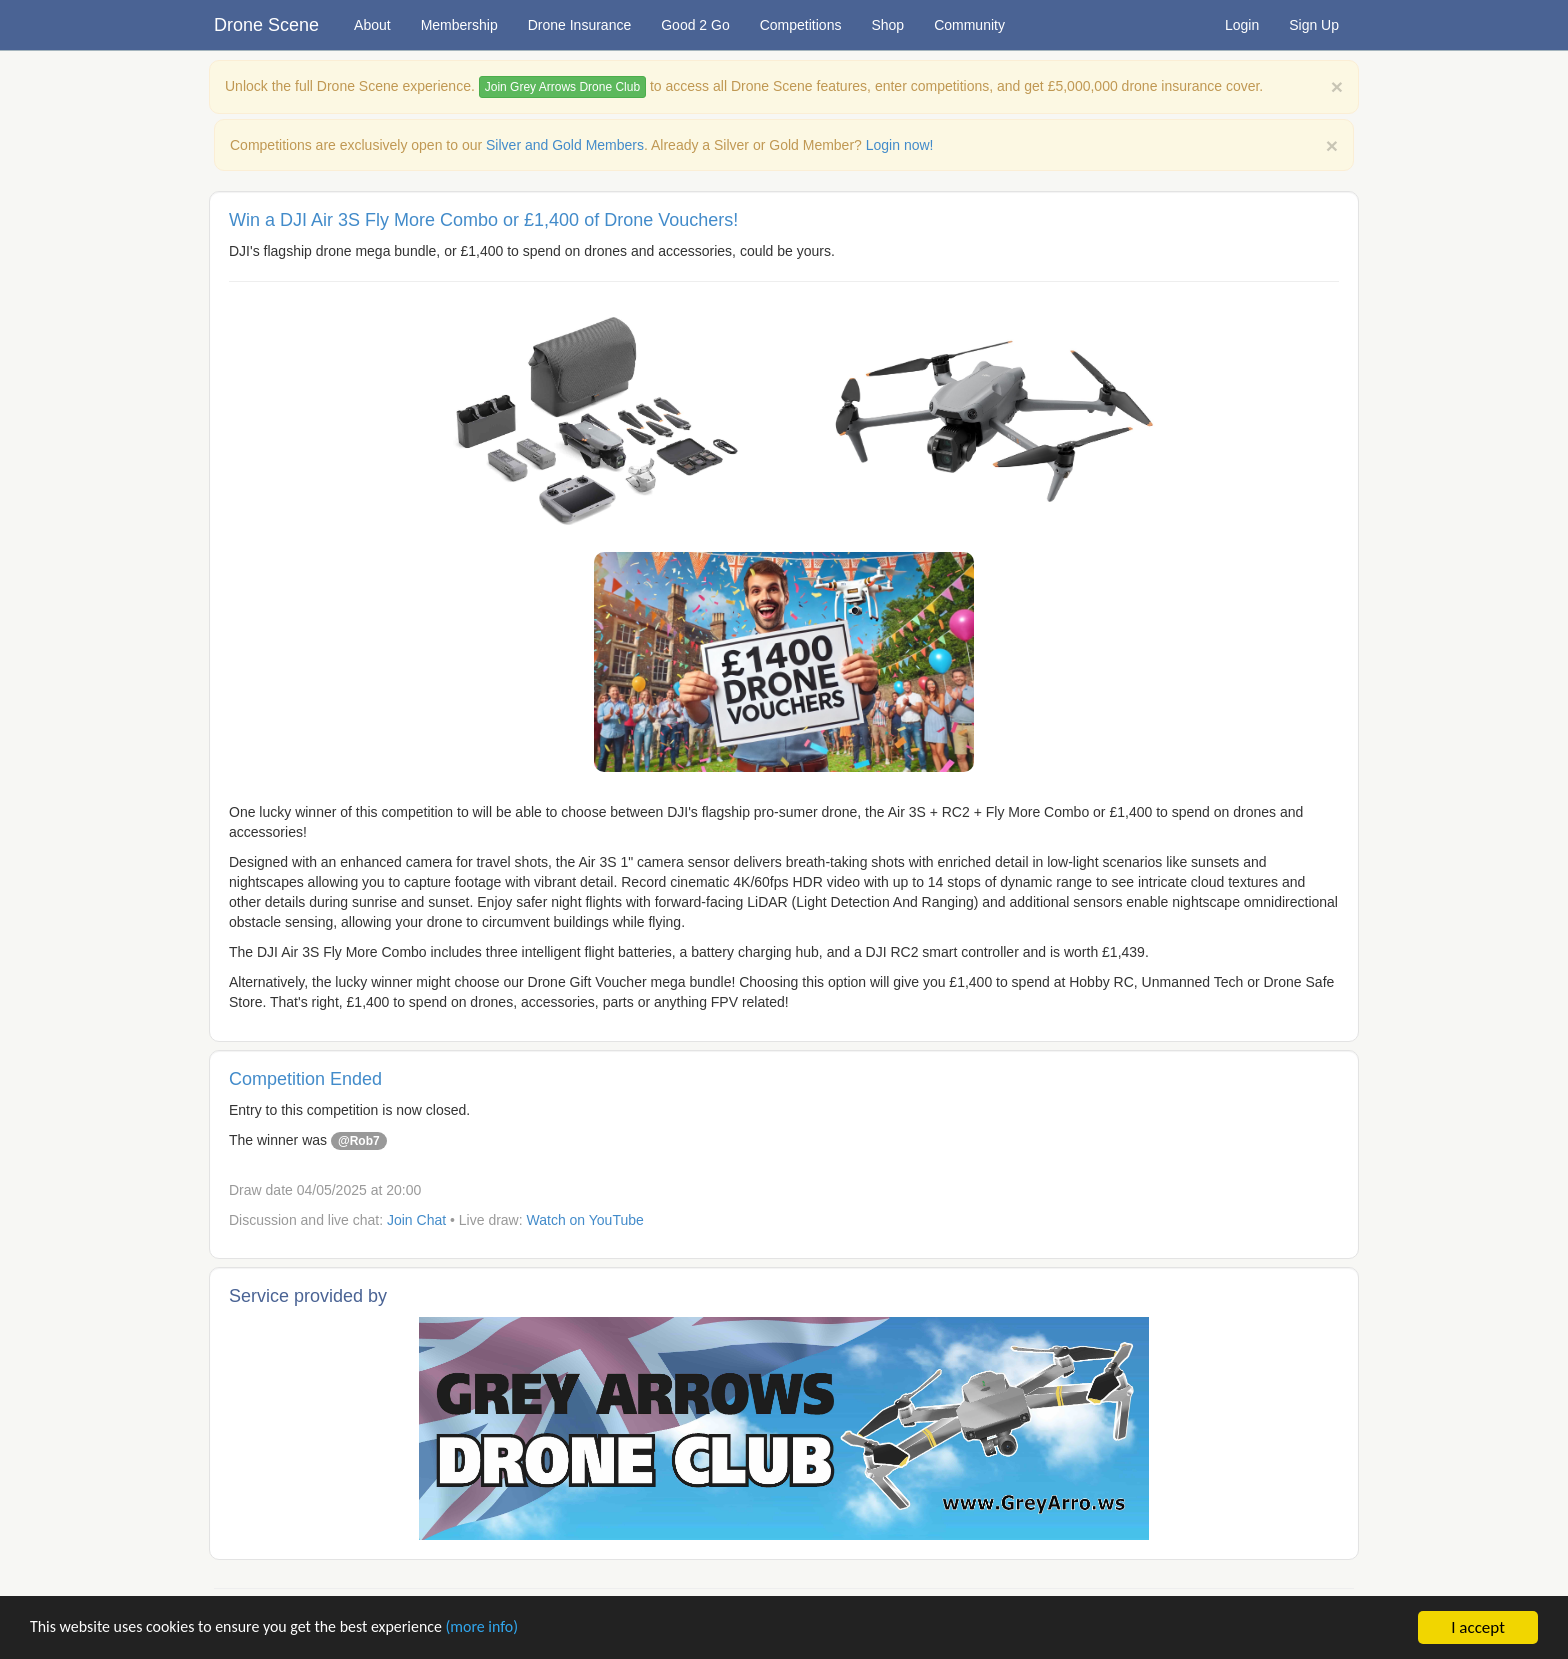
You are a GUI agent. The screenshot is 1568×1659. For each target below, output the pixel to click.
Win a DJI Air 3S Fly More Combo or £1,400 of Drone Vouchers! (483, 220)
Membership (459, 25)
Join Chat (416, 1220)
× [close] (1332, 145)
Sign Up (1314, 25)
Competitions (801, 25)
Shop (887, 25)
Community (969, 25)
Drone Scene (266, 25)
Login (1242, 25)
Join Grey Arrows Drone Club (562, 87)
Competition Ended (305, 1079)
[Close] (1337, 86)
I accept (1478, 1627)
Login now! (900, 145)
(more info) (512, 1628)
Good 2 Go (695, 25)
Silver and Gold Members (565, 145)
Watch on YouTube (585, 1220)
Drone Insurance (580, 25)
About (372, 25)
